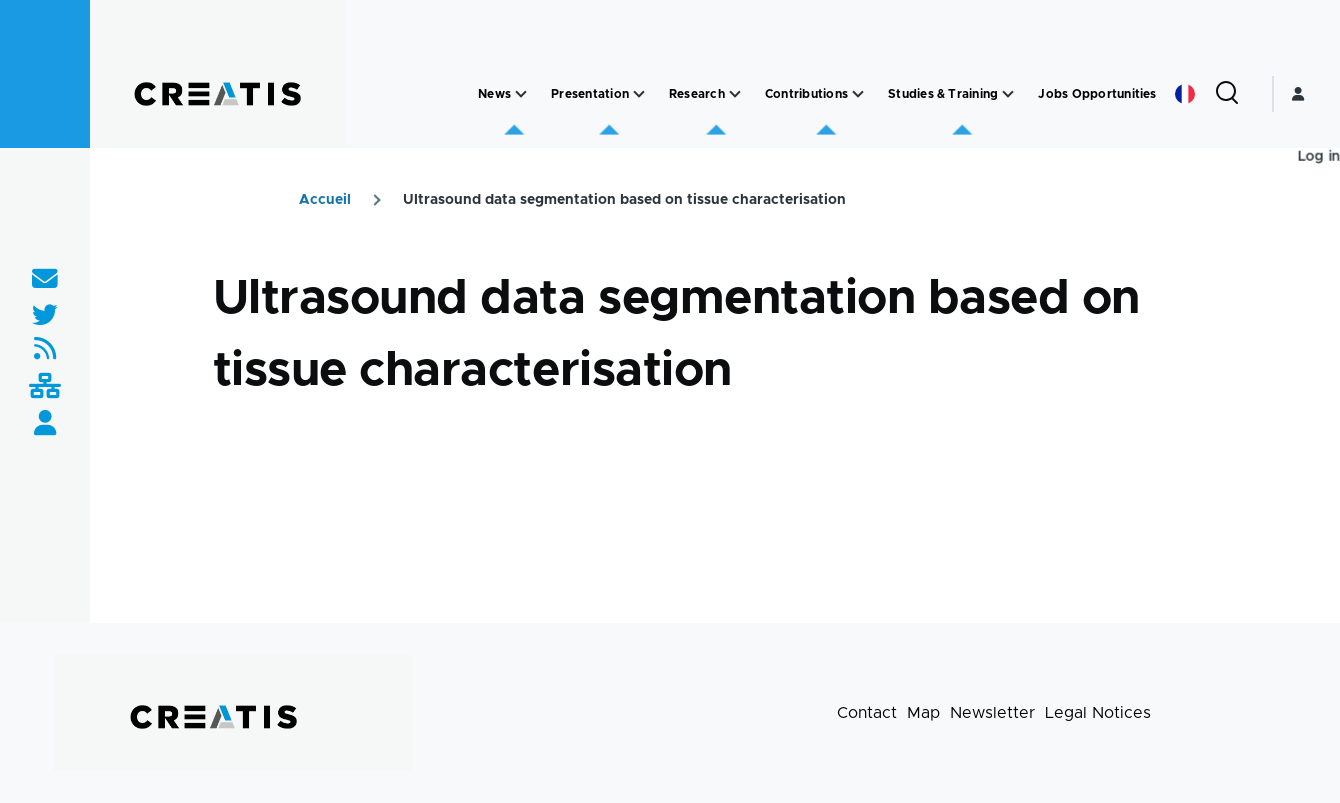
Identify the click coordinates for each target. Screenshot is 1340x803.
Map (923, 713)
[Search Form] (1227, 94)
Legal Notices (1098, 713)
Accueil (325, 200)
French (1185, 94)
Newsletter (992, 713)
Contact (867, 713)
